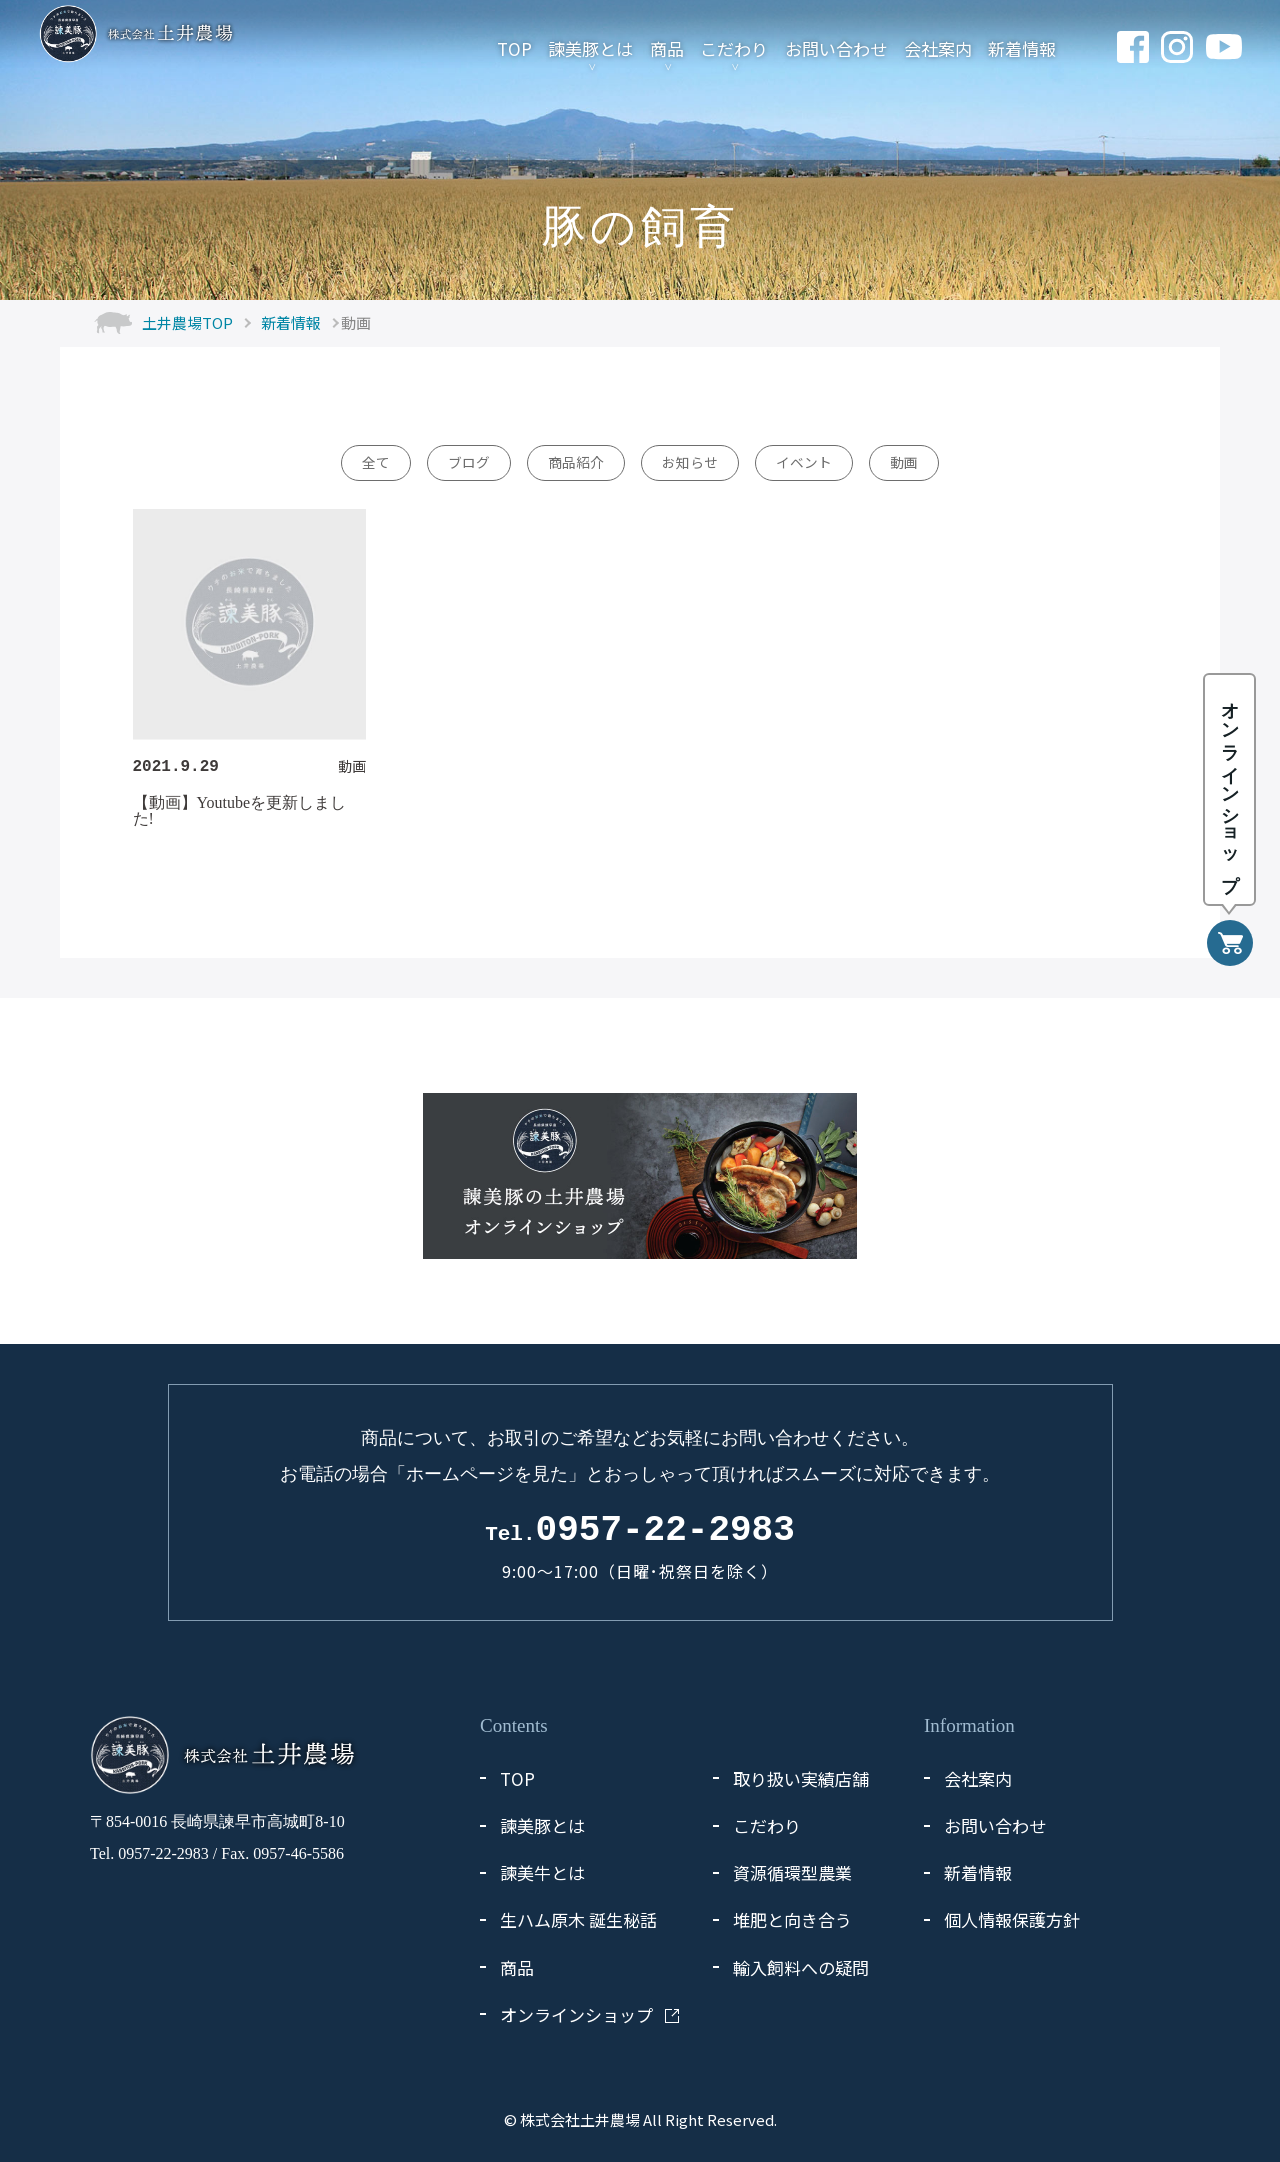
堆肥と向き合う (792, 1919)
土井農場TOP (187, 322)
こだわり (733, 47)
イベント (804, 462)
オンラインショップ (576, 2014)
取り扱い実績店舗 (801, 1778)
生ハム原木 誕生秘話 (578, 1919)
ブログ (469, 462)
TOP (512, 47)
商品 (665, 47)
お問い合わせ (835, 47)
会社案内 (936, 47)
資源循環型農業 (792, 1872)
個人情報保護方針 (1012, 1919)
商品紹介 (576, 462)
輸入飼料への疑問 (801, 1967)
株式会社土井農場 (580, 2119)
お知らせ (690, 462)
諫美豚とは (589, 47)
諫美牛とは (542, 1872)
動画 (904, 462)
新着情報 (1021, 47)
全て (376, 462)
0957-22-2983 (640, 1530)
